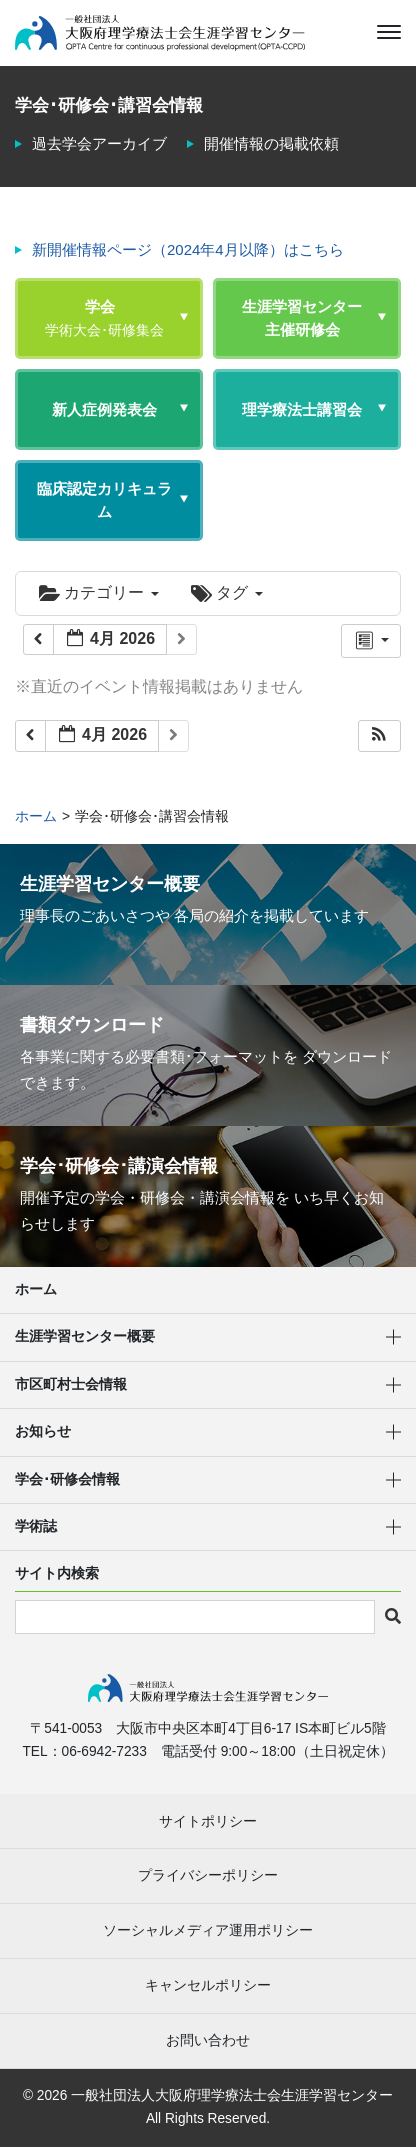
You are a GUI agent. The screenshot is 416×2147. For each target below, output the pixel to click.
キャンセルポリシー (208, 1985)
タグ (227, 592)
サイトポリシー (208, 1821)
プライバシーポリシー (208, 1875)
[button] (379, 737)
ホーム (36, 1289)
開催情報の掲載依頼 (271, 143)
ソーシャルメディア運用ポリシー (208, 1930)
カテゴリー (99, 592)
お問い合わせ (208, 2040)
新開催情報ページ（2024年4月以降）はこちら (188, 249)
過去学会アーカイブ (99, 143)
